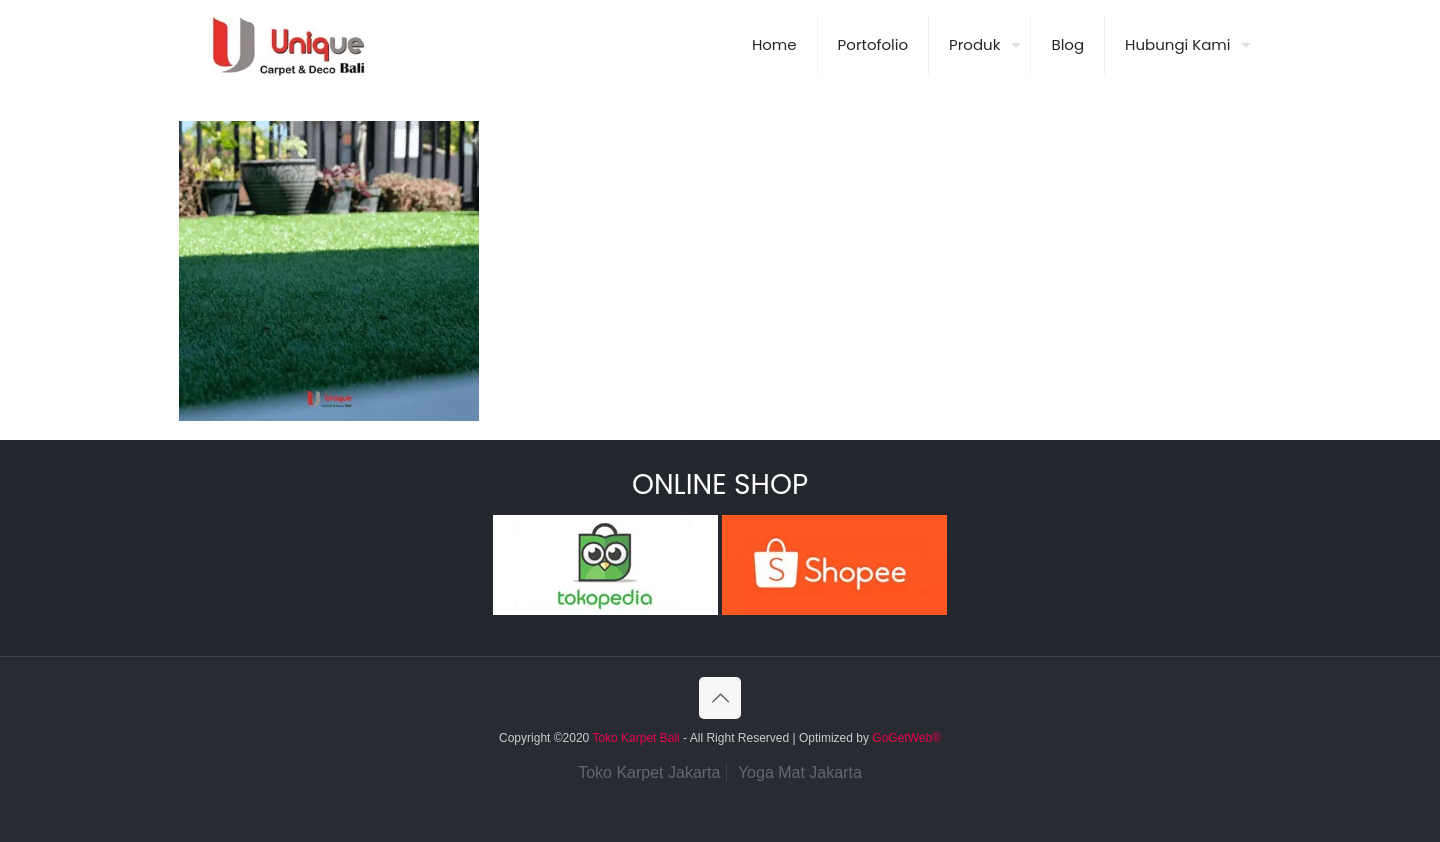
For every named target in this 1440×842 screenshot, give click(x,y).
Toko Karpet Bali (635, 738)
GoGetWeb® (905, 738)
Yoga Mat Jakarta (800, 772)
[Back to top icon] (720, 698)
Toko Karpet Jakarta (649, 772)
